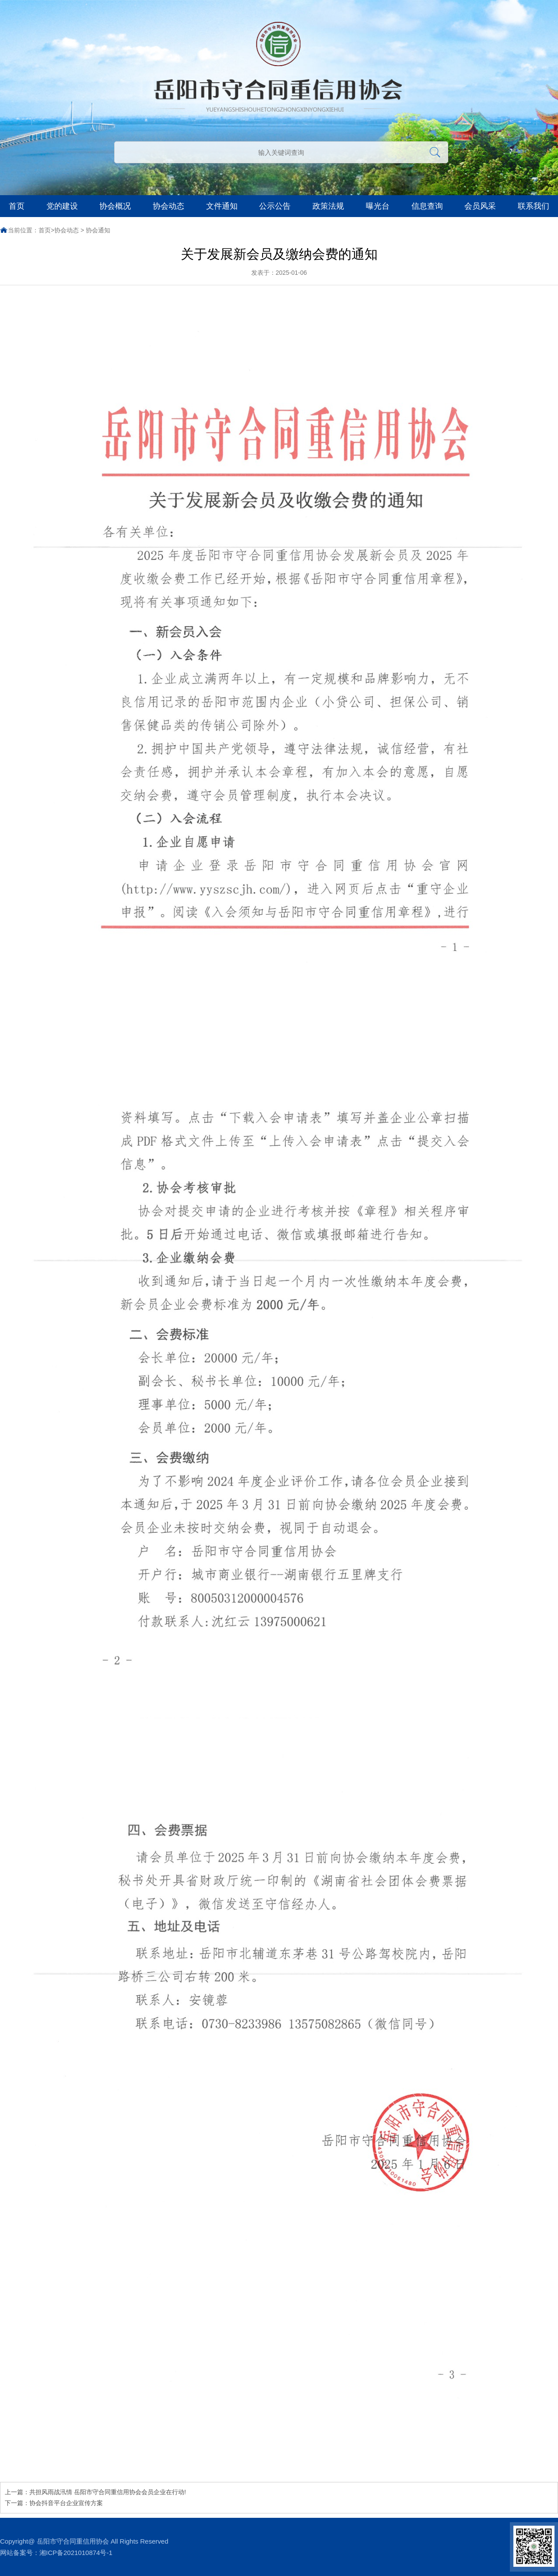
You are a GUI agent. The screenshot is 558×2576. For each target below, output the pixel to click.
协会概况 (115, 206)
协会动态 (168, 206)
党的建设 (62, 206)
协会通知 (98, 230)
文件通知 (222, 206)
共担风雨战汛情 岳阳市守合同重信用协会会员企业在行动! (107, 2491)
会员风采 (480, 206)
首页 (17, 206)
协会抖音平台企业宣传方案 (66, 2502)
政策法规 (328, 206)
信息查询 (427, 206)
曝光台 (378, 206)
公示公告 (275, 206)
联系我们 (533, 206)
